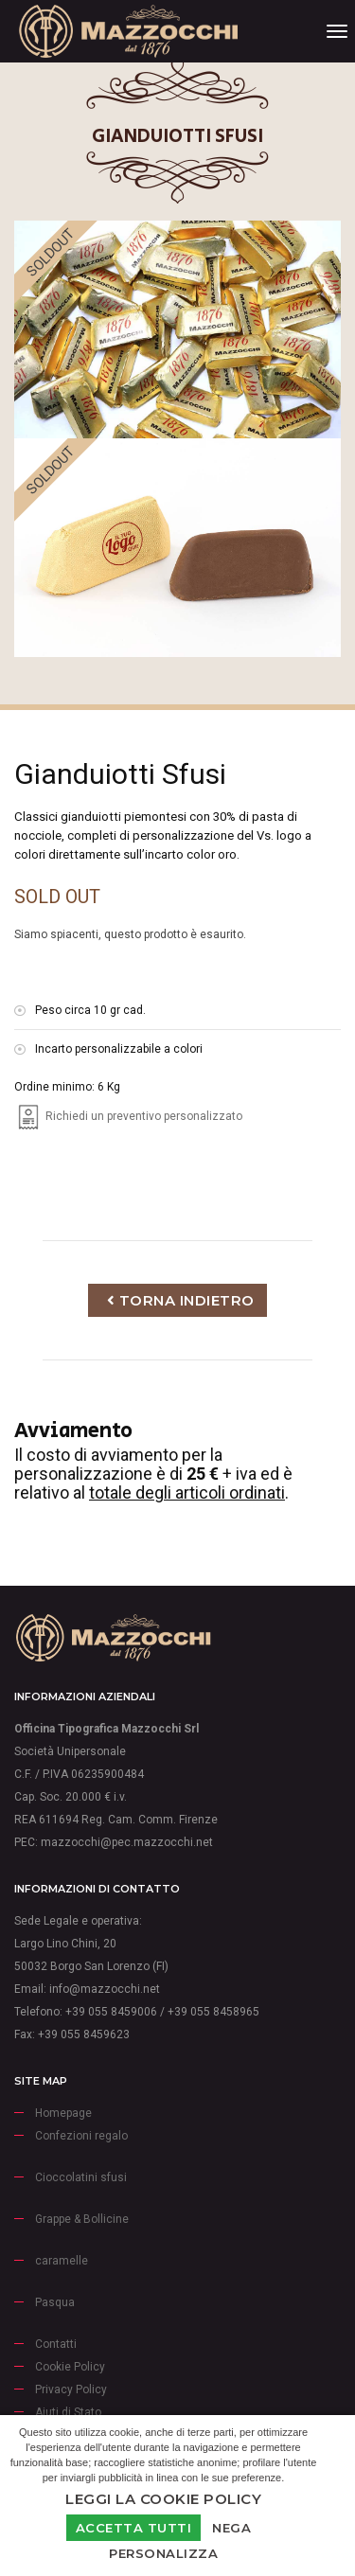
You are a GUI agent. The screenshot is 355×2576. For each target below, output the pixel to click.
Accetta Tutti (134, 2527)
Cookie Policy (70, 2366)
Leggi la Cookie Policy (163, 2499)
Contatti (56, 2344)
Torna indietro (181, 1300)
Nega (231, 2527)
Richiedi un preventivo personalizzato (128, 1116)
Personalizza (163, 2553)
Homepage (63, 2113)
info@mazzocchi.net (104, 1989)
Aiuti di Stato (68, 2412)
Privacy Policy (71, 2389)
